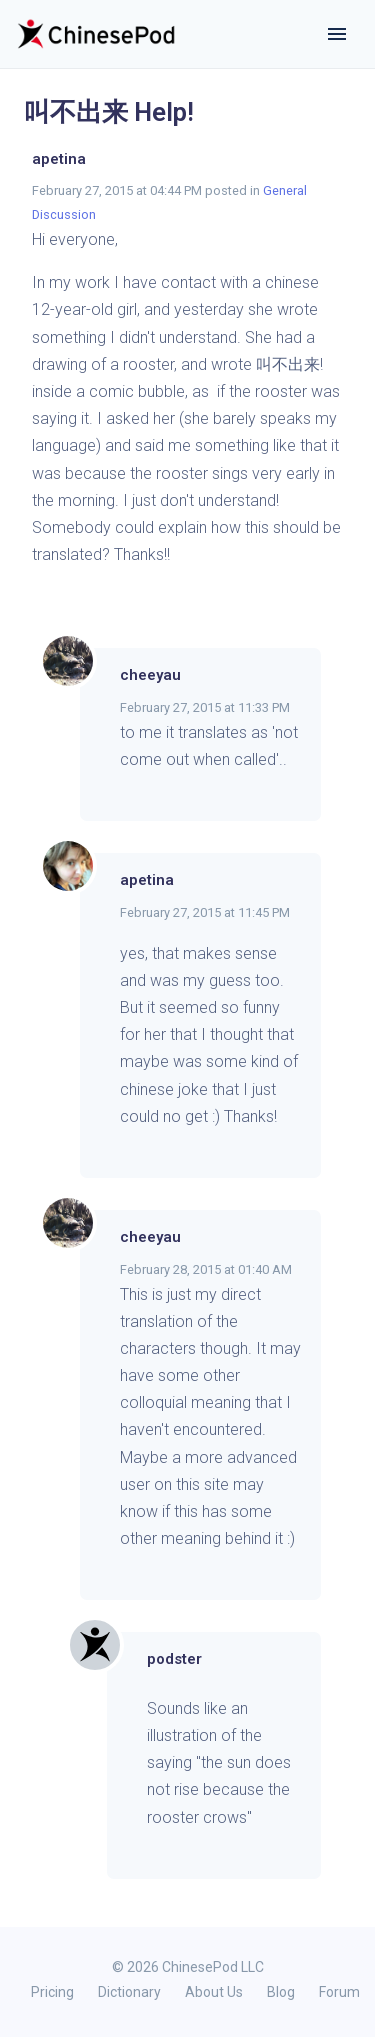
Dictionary (129, 1992)
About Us (214, 1992)
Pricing (52, 1992)
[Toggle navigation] (337, 34)
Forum (339, 1992)
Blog (281, 1992)
